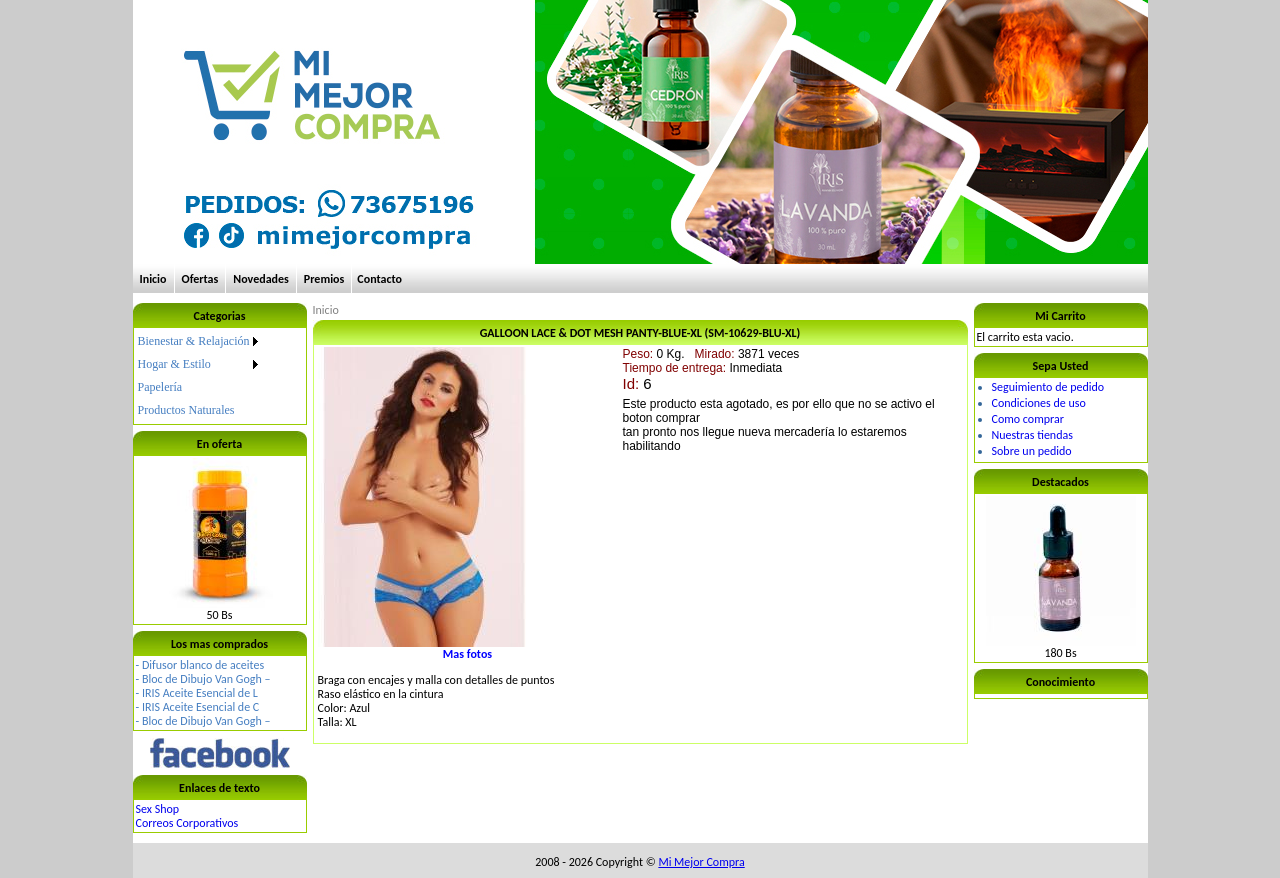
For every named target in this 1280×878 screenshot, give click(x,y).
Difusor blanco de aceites (203, 665)
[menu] (200, 376)
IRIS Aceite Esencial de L (200, 693)
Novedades (261, 279)
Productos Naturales (186, 410)
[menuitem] (200, 341)
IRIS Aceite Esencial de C (200, 707)
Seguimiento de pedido (1048, 387)
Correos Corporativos (187, 823)
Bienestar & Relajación (194, 341)
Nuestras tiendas (1032, 435)
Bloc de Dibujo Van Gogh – (206, 679)
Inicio (153, 279)
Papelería (160, 387)
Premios (324, 279)
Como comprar (1028, 419)
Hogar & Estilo (174, 364)
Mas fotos (467, 654)
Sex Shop (158, 809)
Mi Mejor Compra (701, 862)
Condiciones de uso (1039, 403)
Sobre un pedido (1032, 451)
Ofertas (200, 279)
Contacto (379, 279)
